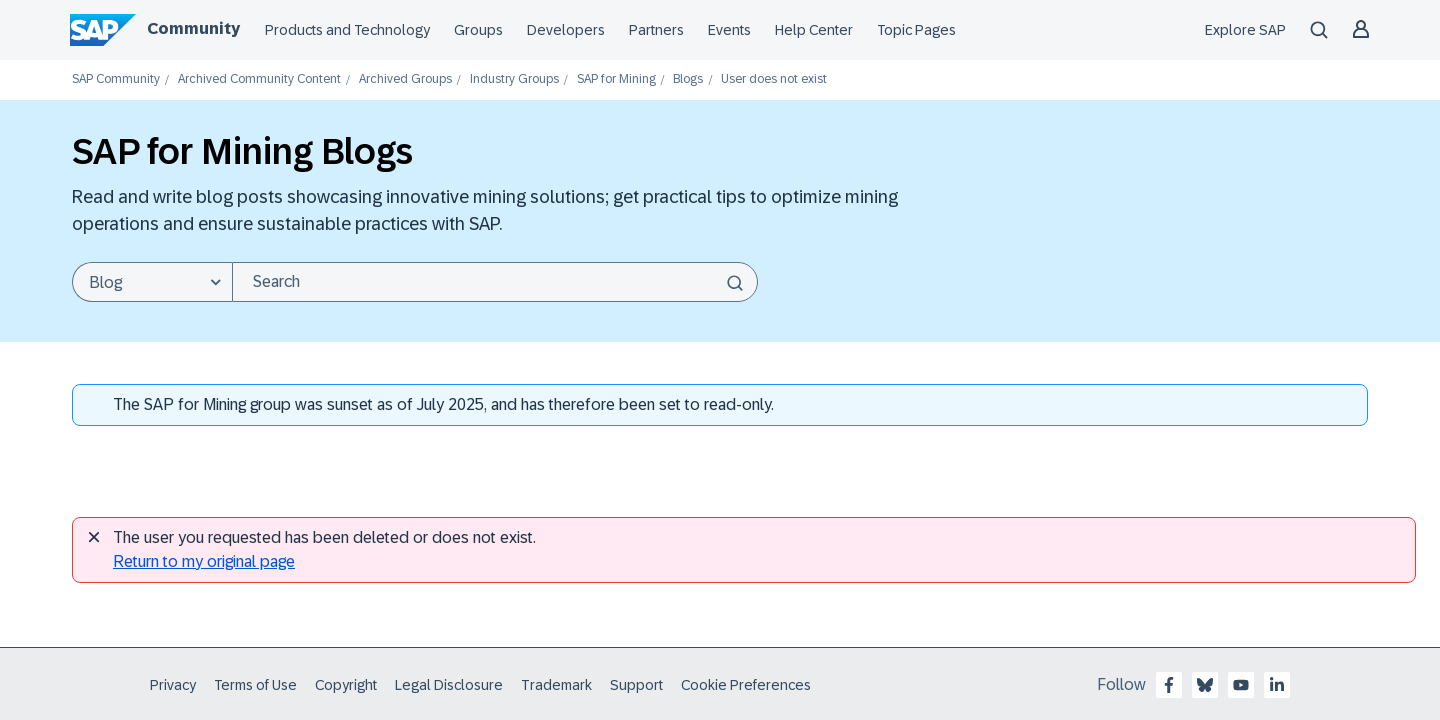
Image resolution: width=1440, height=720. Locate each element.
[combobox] (495, 282)
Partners (656, 30)
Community (193, 28)
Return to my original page (204, 561)
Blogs (688, 79)
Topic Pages (916, 30)
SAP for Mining (616, 79)
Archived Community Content (259, 79)
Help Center (814, 30)
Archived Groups (405, 79)
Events (729, 30)
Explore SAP (1245, 30)
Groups (478, 30)
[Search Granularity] (152, 282)
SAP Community (116, 79)
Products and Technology (347, 30)
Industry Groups (514, 79)
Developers (566, 30)
